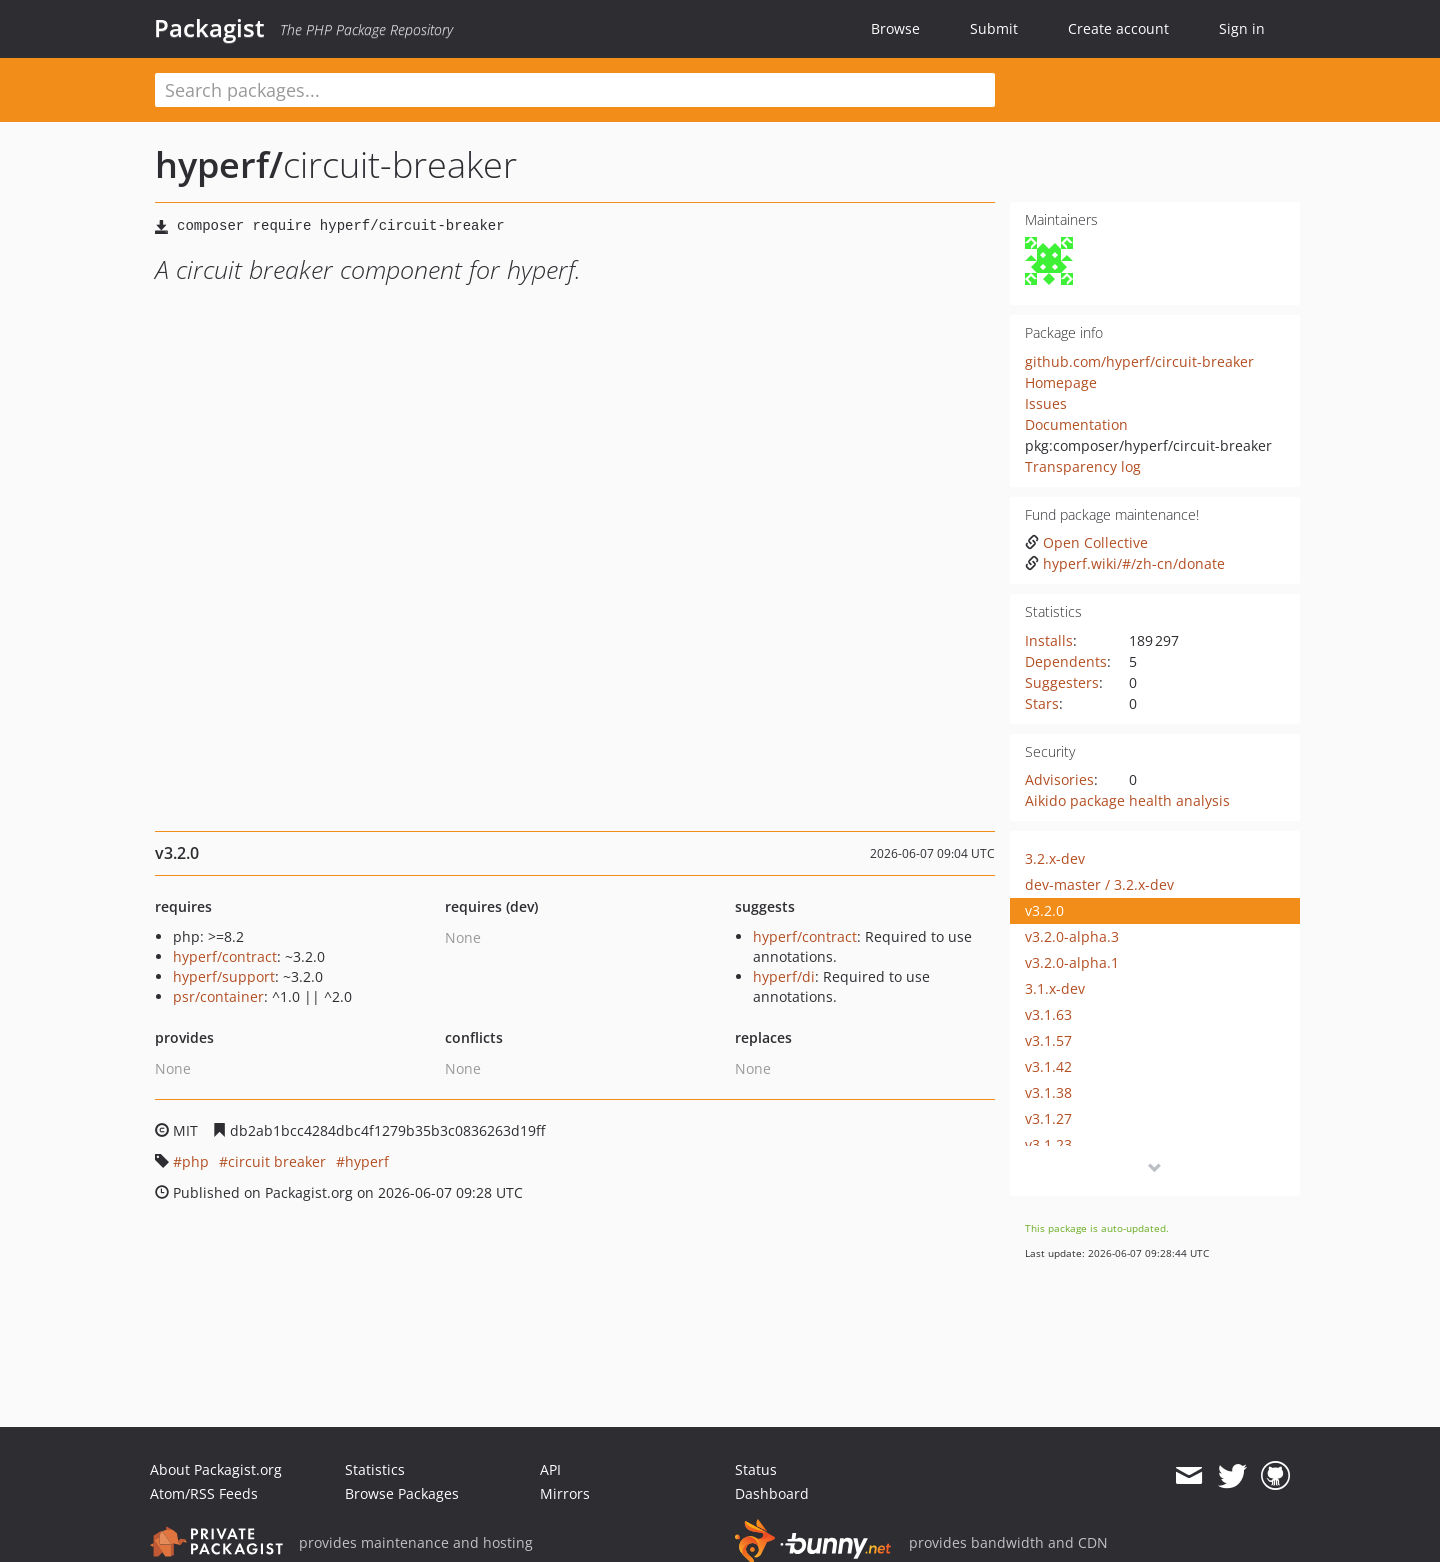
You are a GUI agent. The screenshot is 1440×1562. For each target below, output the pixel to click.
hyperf (367, 1161)
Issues (1046, 403)
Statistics (375, 1469)
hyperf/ (219, 164)
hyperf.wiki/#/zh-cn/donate (1125, 563)
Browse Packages (402, 1493)
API (550, 1469)
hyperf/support (224, 976)
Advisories (1059, 779)
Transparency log (1083, 466)
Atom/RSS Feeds (204, 1493)
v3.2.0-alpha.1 (1072, 962)
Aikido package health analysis (1127, 800)
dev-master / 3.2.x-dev (1099, 884)
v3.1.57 (1048, 1040)
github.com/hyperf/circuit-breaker (1139, 361)
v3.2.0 (1044, 910)
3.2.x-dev (1055, 858)
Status (756, 1469)
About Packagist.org (216, 1469)
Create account (1118, 28)
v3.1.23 (1048, 1144)
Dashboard (772, 1493)
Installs (1049, 640)
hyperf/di (784, 976)
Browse (895, 28)
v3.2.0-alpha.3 (1072, 936)
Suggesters (1062, 682)
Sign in (1242, 28)
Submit (994, 28)
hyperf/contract (225, 956)
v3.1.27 (1048, 1118)
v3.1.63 (1048, 1014)
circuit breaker (277, 1161)
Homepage (1061, 382)
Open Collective (1086, 542)
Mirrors (565, 1493)
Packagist (209, 28)
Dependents (1066, 661)
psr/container (218, 996)
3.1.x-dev (1055, 988)
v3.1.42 (1048, 1066)
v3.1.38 (1048, 1092)
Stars (1042, 703)
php (195, 1161)
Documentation (1076, 424)
